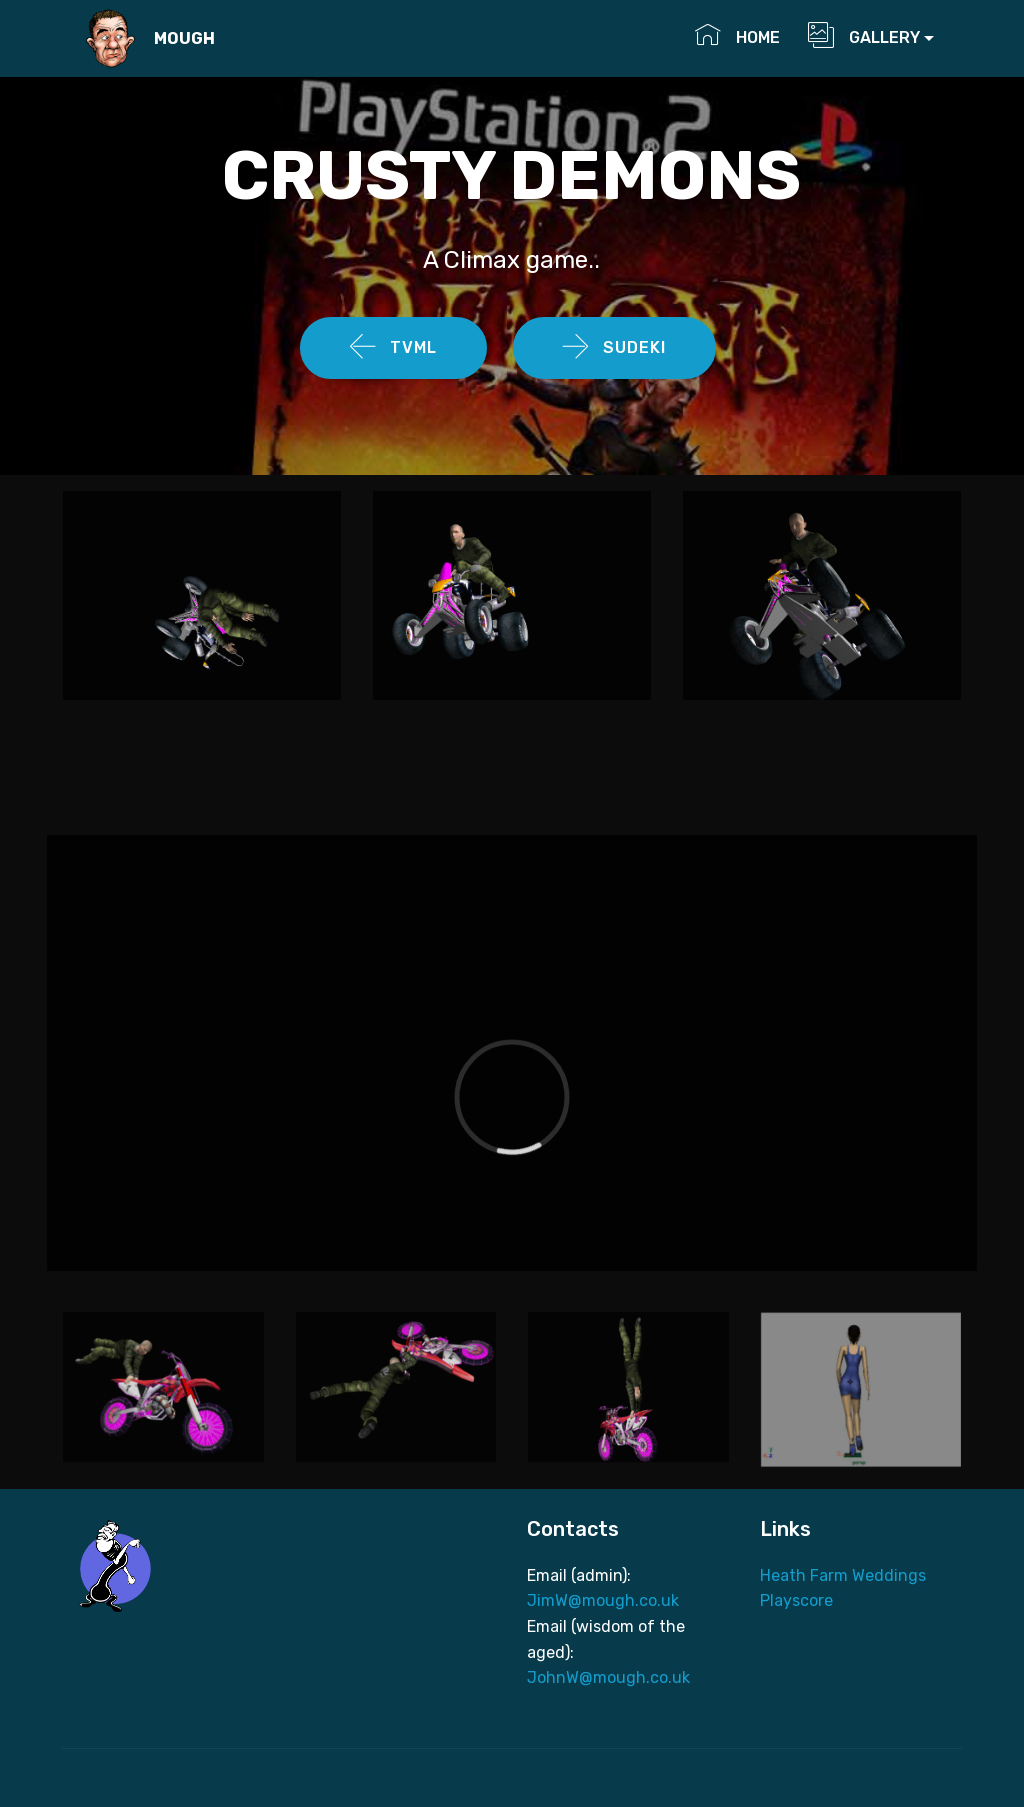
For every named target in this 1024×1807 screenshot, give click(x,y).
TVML (393, 348)
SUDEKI (614, 348)
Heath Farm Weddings (843, 1575)
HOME (741, 35)
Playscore (796, 1600)
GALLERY (863, 35)
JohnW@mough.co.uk (610, 1677)
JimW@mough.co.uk (603, 1600)
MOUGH (184, 38)
